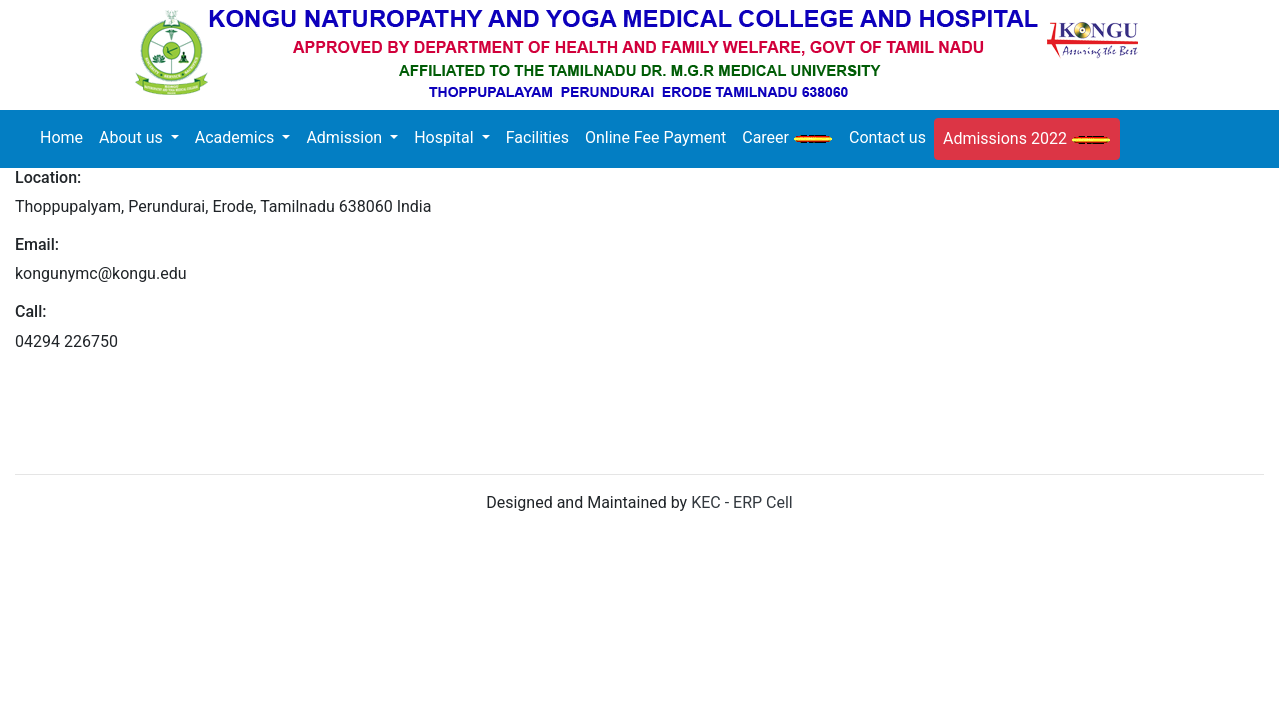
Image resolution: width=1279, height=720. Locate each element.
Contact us (887, 137)
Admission (346, 137)
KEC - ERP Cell (742, 502)
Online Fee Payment (655, 137)
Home (65, 136)
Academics (237, 137)
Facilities (537, 137)
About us (133, 137)
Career (787, 137)
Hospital (445, 137)
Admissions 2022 (1027, 138)
